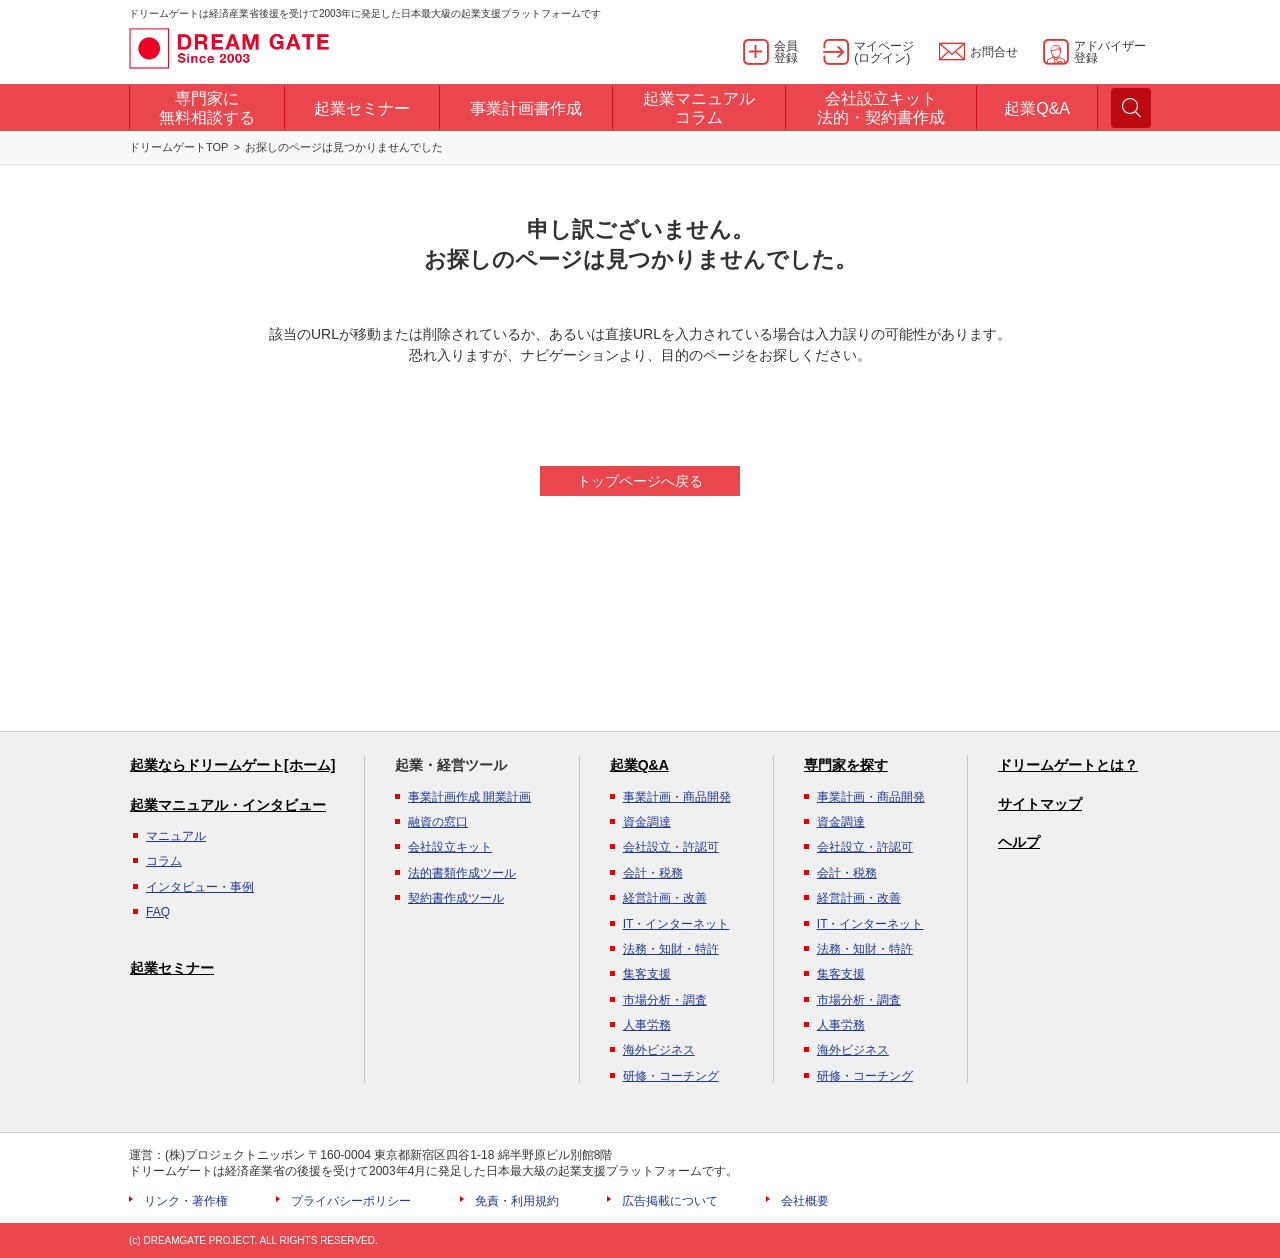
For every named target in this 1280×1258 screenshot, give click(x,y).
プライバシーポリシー (351, 1201)
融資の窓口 (438, 822)
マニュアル (176, 836)
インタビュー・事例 (200, 887)
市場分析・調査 (665, 1000)
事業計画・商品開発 (677, 797)
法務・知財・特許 (671, 949)
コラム (164, 861)
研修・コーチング (671, 1076)
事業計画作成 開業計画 (469, 797)
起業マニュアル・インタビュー (228, 805)
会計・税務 (653, 873)
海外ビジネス (659, 1050)
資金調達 (647, 822)
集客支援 (647, 974)
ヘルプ (1019, 842)
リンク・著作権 (186, 1201)
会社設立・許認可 (671, 847)
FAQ (158, 912)
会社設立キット (450, 847)
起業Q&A (639, 765)
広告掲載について (670, 1201)
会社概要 (805, 1201)
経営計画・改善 (665, 898)
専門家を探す (846, 765)
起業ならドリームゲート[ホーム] (232, 765)
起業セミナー (172, 968)
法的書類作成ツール (462, 873)
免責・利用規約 (517, 1201)
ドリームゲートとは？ (1068, 765)
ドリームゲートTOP (178, 147)
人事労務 (647, 1025)
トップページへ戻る (640, 481)
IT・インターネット (676, 924)
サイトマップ (1040, 804)
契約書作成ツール (456, 898)
